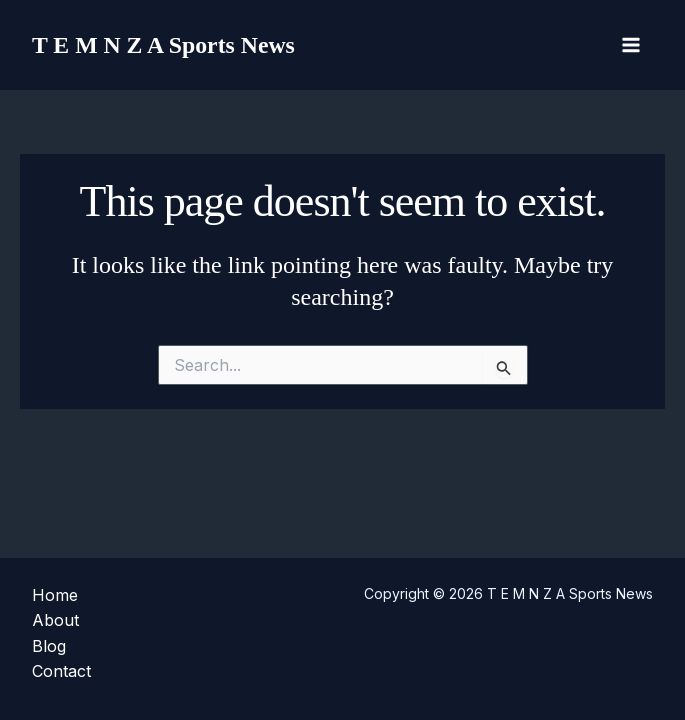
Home (55, 595)
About (55, 620)
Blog (49, 646)
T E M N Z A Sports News (170, 44)
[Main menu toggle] (631, 45)
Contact (61, 671)
